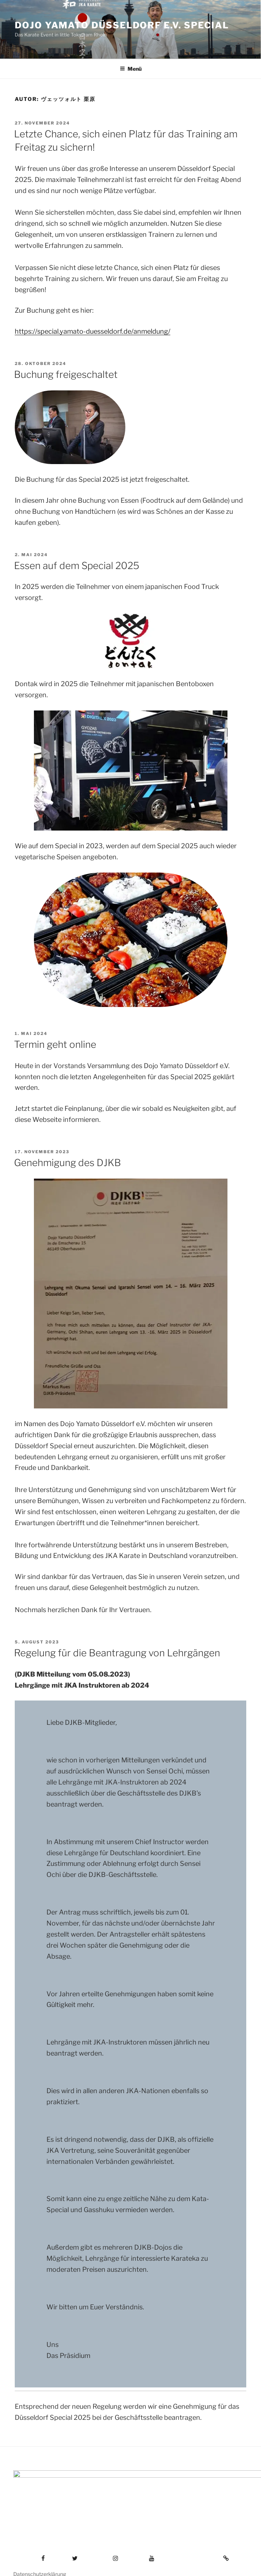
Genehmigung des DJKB (67, 1162)
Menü (131, 69)
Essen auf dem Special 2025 (76, 565)
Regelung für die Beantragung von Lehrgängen (117, 1653)
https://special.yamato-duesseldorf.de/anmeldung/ (92, 331)
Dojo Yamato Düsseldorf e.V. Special (122, 25)
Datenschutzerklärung (39, 2558)
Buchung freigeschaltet (66, 374)
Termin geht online (55, 1044)
